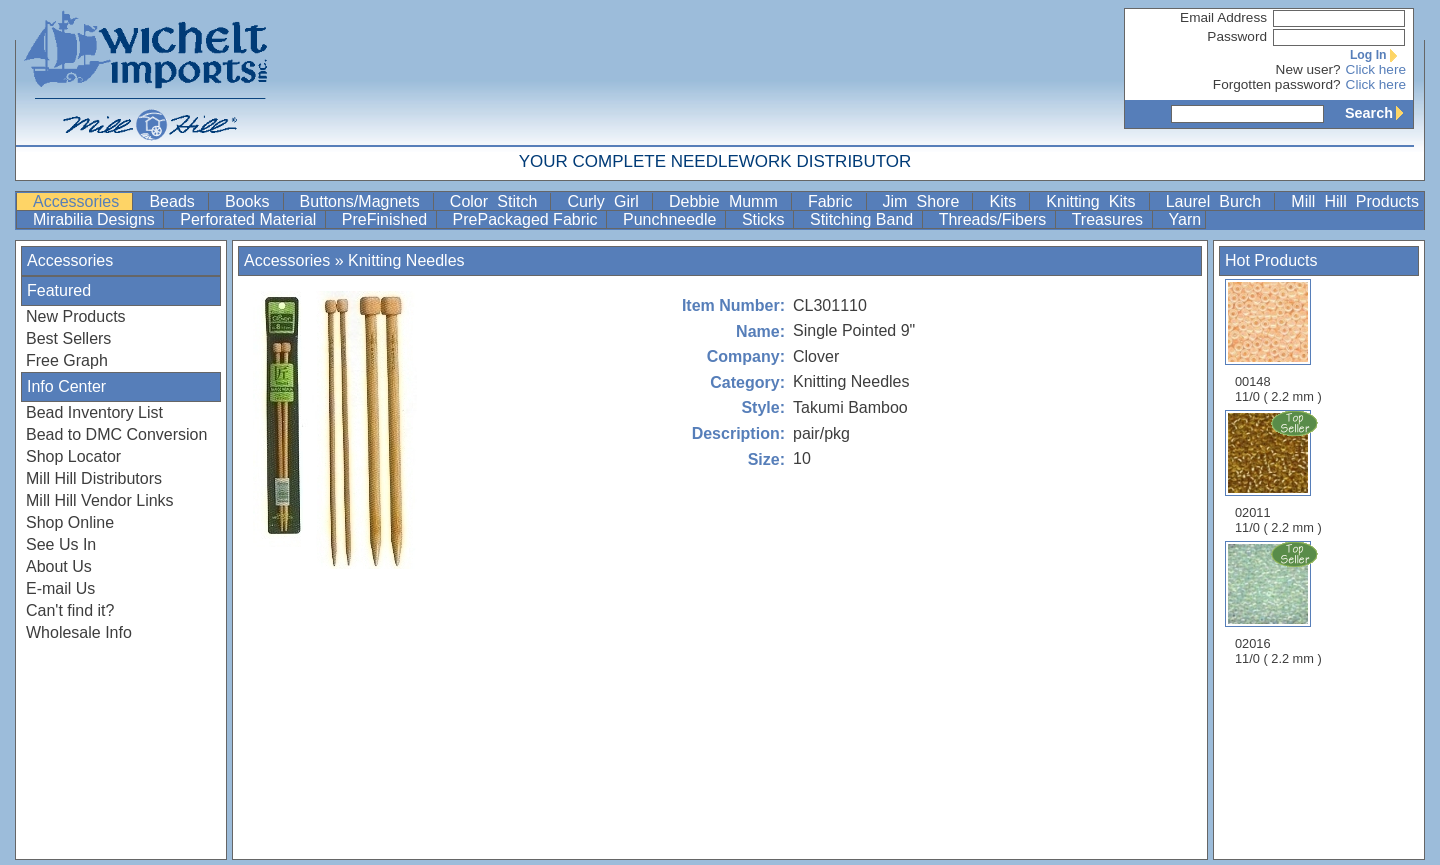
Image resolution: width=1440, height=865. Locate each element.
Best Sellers (68, 338)
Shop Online (70, 522)
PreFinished (387, 219)
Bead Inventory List (94, 412)
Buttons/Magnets (364, 201)
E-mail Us (60, 588)
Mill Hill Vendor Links (100, 500)
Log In (1378, 55)
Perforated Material (250, 219)
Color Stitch (498, 201)
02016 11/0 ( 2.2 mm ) (1280, 603)
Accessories (80, 201)
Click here (1376, 69)
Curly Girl (607, 201)
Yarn (1185, 219)
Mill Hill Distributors (94, 478)
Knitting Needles (406, 260)
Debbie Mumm (728, 201)
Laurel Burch (1218, 201)
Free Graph (67, 360)
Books (252, 201)
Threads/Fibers (995, 219)
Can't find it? (70, 610)
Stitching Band (864, 219)
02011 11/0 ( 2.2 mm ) (1280, 472)
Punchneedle (672, 219)
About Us (59, 566)
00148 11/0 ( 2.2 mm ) (1278, 341)
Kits (1007, 201)
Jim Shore (926, 201)
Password (1237, 36)
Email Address (1223, 17)
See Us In (61, 544)
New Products (76, 316)
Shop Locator (73, 456)
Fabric (835, 201)
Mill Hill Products (1355, 201)
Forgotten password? (1277, 84)
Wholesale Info (79, 632)
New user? (1308, 69)
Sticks (765, 219)
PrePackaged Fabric (527, 219)
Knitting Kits (1095, 201)
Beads (176, 201)
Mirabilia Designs (96, 219)
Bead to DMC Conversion (116, 434)
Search (1379, 113)
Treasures (1110, 219)
